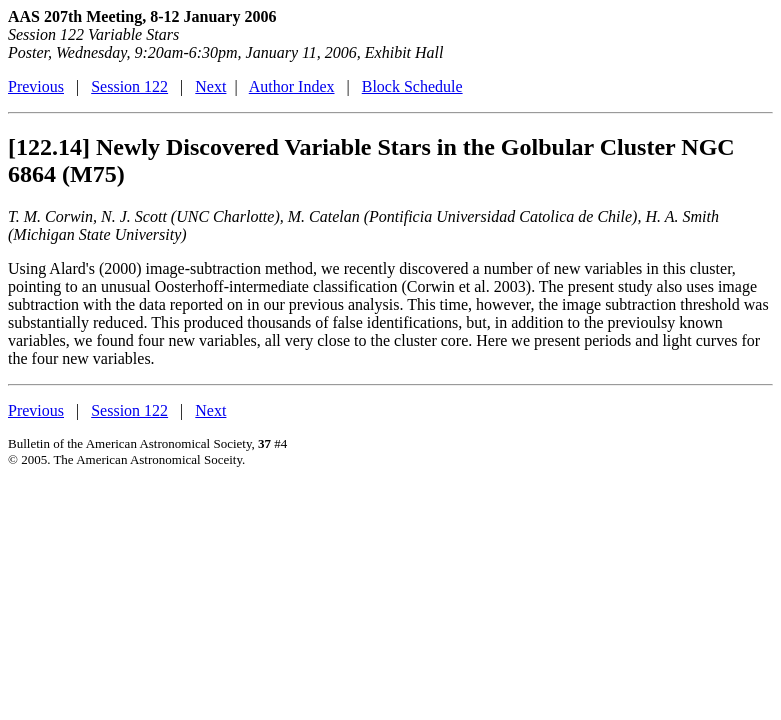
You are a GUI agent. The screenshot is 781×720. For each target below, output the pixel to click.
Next (210, 86)
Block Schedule (412, 86)
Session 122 (129, 86)
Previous (36, 86)
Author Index (292, 86)
